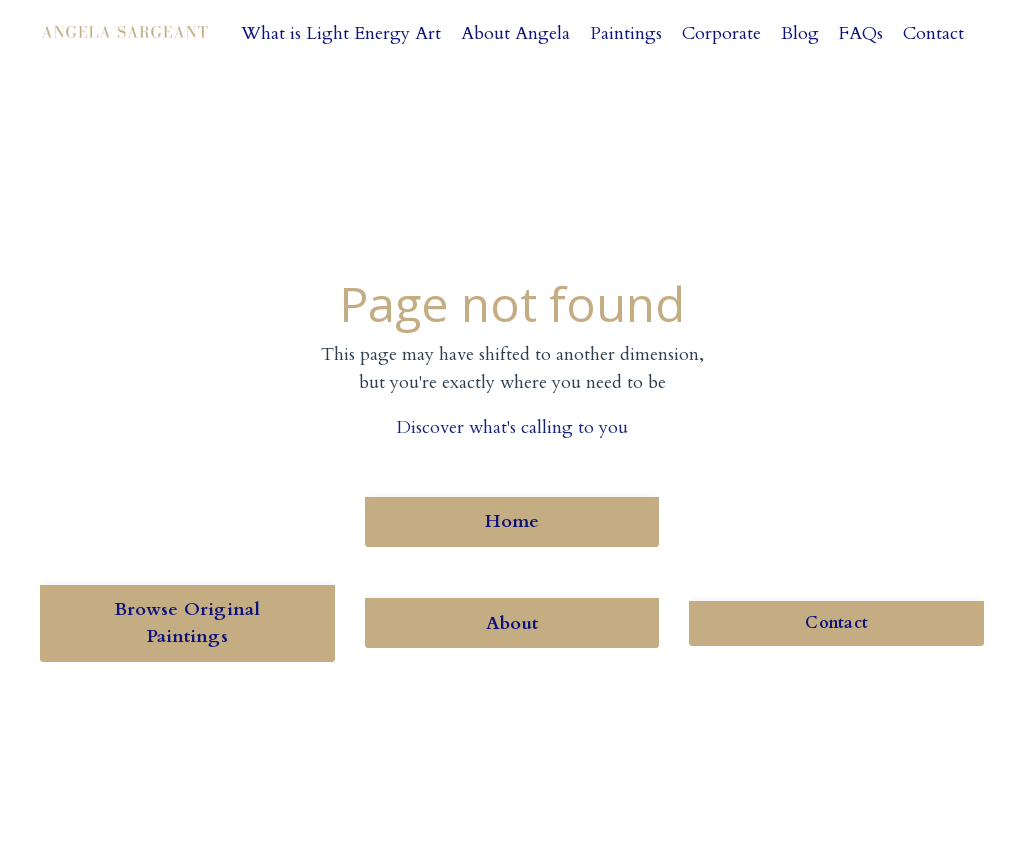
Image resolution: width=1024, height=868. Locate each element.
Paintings (626, 33)
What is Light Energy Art (341, 33)
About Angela (515, 33)
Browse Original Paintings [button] (187, 623)
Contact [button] (836, 623)
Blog (800, 33)
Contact (933, 33)
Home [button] (512, 521)
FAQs (861, 33)
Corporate (721, 33)
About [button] (512, 623)
